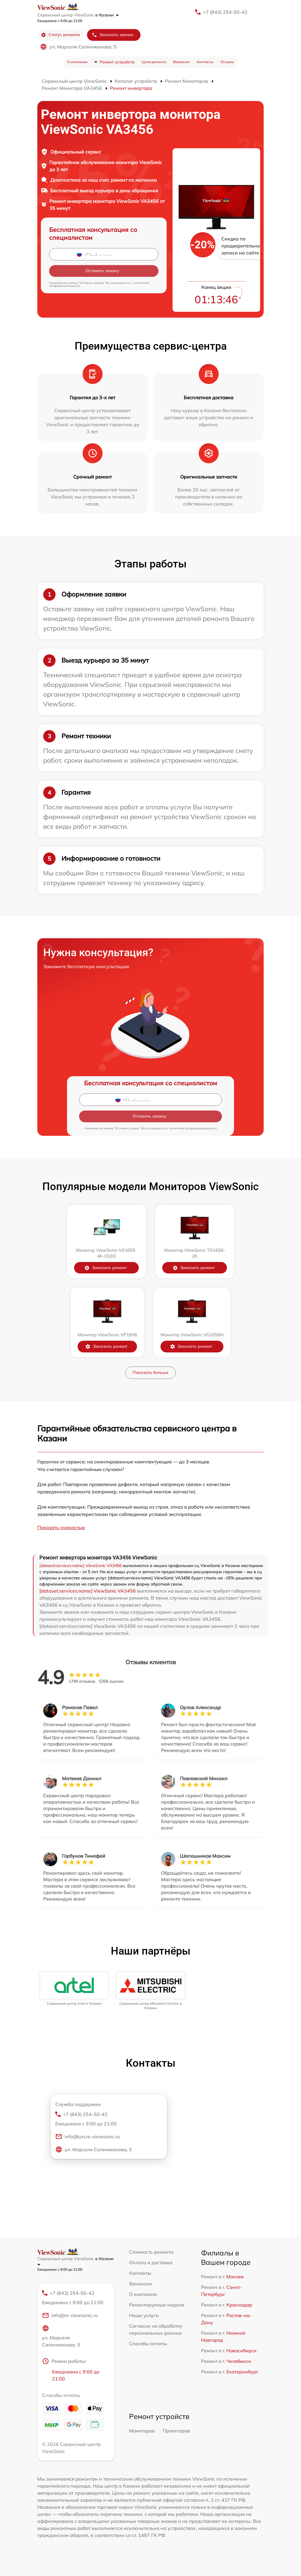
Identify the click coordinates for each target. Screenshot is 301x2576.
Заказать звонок (112, 35)
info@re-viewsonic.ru (70, 2315)
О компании (77, 62)
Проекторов (176, 2431)
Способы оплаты (148, 2343)
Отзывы (227, 62)
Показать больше (150, 1372)
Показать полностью (61, 1527)
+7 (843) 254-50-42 (225, 12)
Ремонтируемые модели (156, 2305)
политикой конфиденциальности (193, 1128)
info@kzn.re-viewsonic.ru (87, 2136)
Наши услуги (144, 2315)
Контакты (205, 62)
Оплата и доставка (151, 2262)
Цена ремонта (154, 62)
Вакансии (181, 62)
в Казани (107, 15)
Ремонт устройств (117, 62)
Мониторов (142, 2431)
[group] (74, 1989)
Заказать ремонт (105, 1268)
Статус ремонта (60, 35)
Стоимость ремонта (151, 2252)
